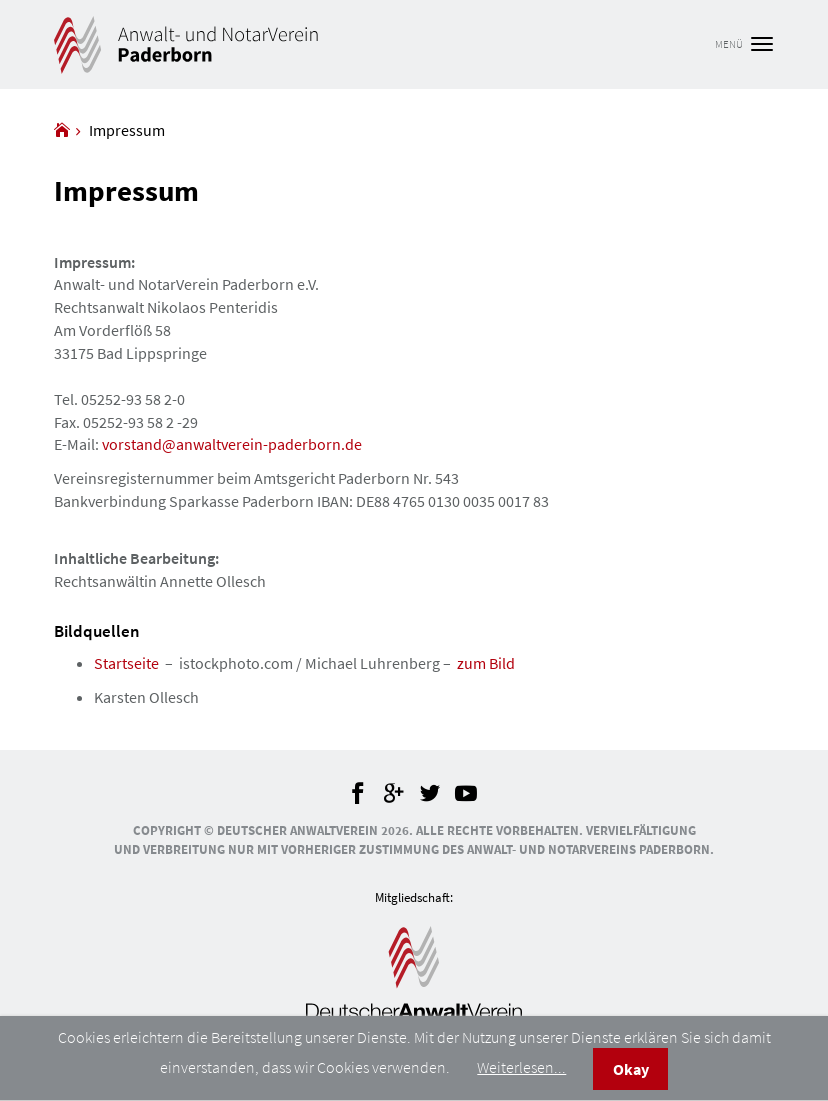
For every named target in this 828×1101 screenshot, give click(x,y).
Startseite (126, 663)
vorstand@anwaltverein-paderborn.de (232, 444)
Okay (631, 1069)
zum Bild (486, 663)
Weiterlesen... (521, 1067)
